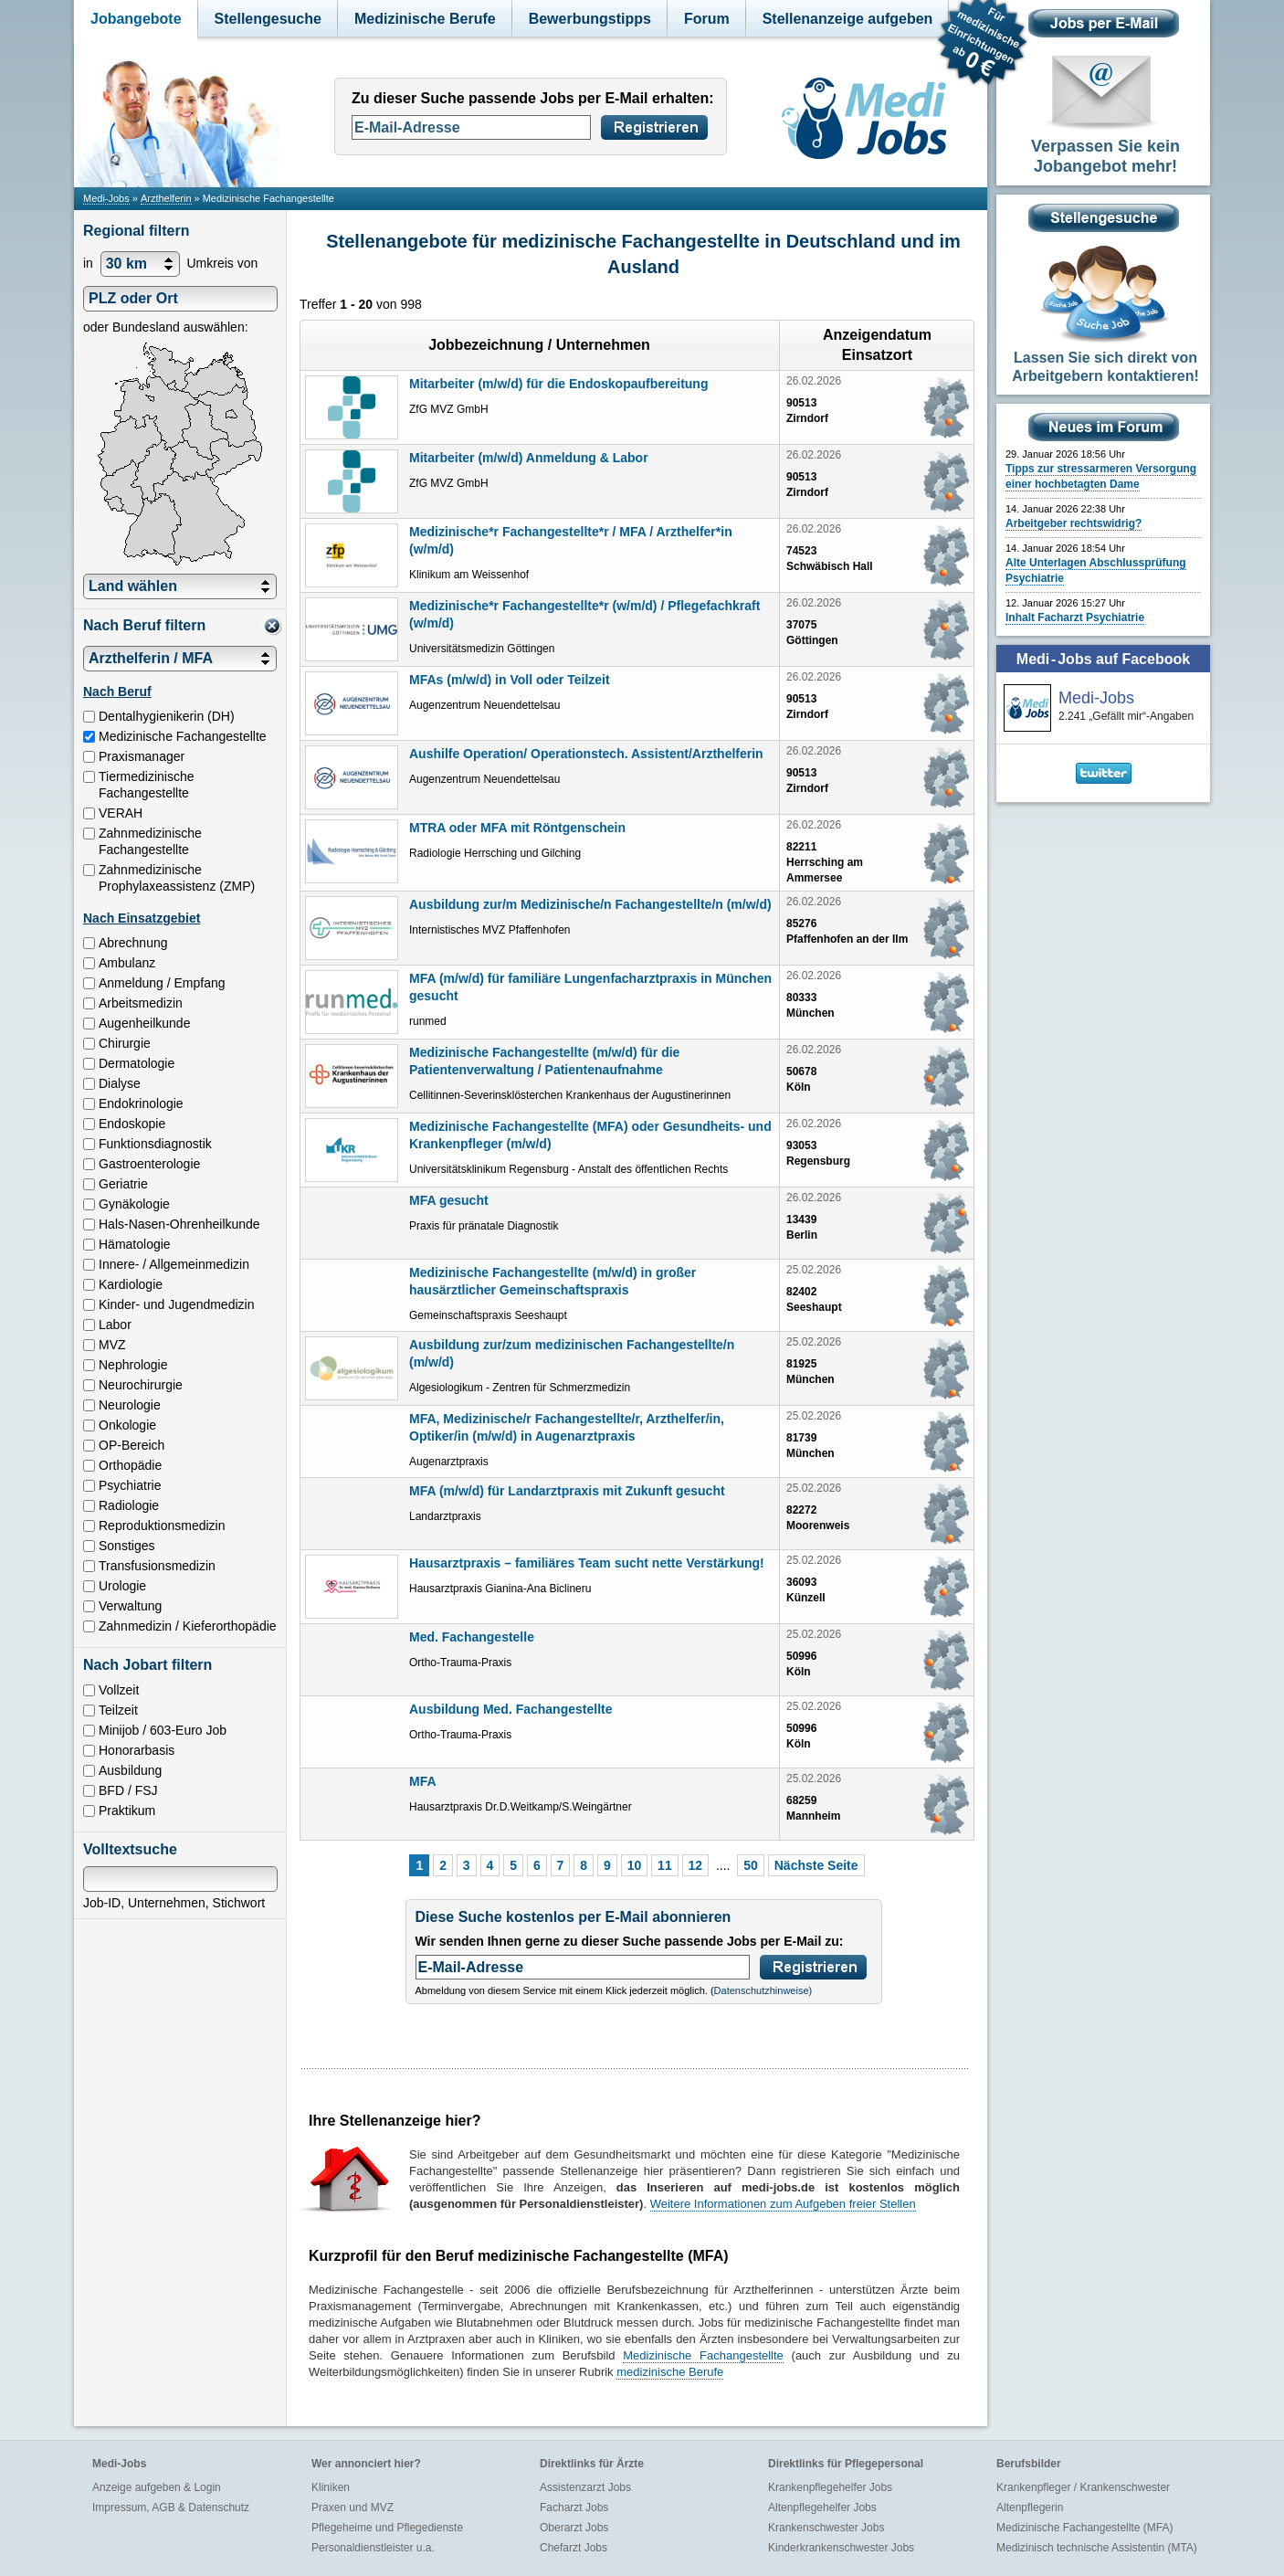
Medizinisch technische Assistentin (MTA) (1096, 2547)
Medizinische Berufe (425, 18)
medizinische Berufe (669, 2372)
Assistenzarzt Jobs (585, 2487)
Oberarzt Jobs (574, 2527)
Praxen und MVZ (352, 2507)
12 (696, 1865)
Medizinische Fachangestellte (703, 2355)
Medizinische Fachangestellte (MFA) (1084, 2527)
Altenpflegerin (1029, 2507)
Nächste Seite (816, 1865)
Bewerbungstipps (590, 18)
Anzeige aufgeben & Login (156, 2487)
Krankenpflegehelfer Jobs (830, 2487)
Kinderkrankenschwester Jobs (841, 2547)
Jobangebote (136, 18)
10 (634, 1865)
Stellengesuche (268, 18)
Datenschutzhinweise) (763, 1990)
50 (750, 1865)
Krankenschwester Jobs (826, 2527)
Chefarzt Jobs (573, 2547)
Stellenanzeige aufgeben (848, 18)
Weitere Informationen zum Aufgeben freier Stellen (783, 2204)
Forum (707, 18)
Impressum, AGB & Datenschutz (170, 2507)
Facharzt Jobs (574, 2507)
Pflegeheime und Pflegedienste (387, 2527)
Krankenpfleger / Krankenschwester (1083, 2487)
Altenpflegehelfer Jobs (822, 2507)
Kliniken (330, 2487)
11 (665, 1865)
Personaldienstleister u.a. (373, 2547)
